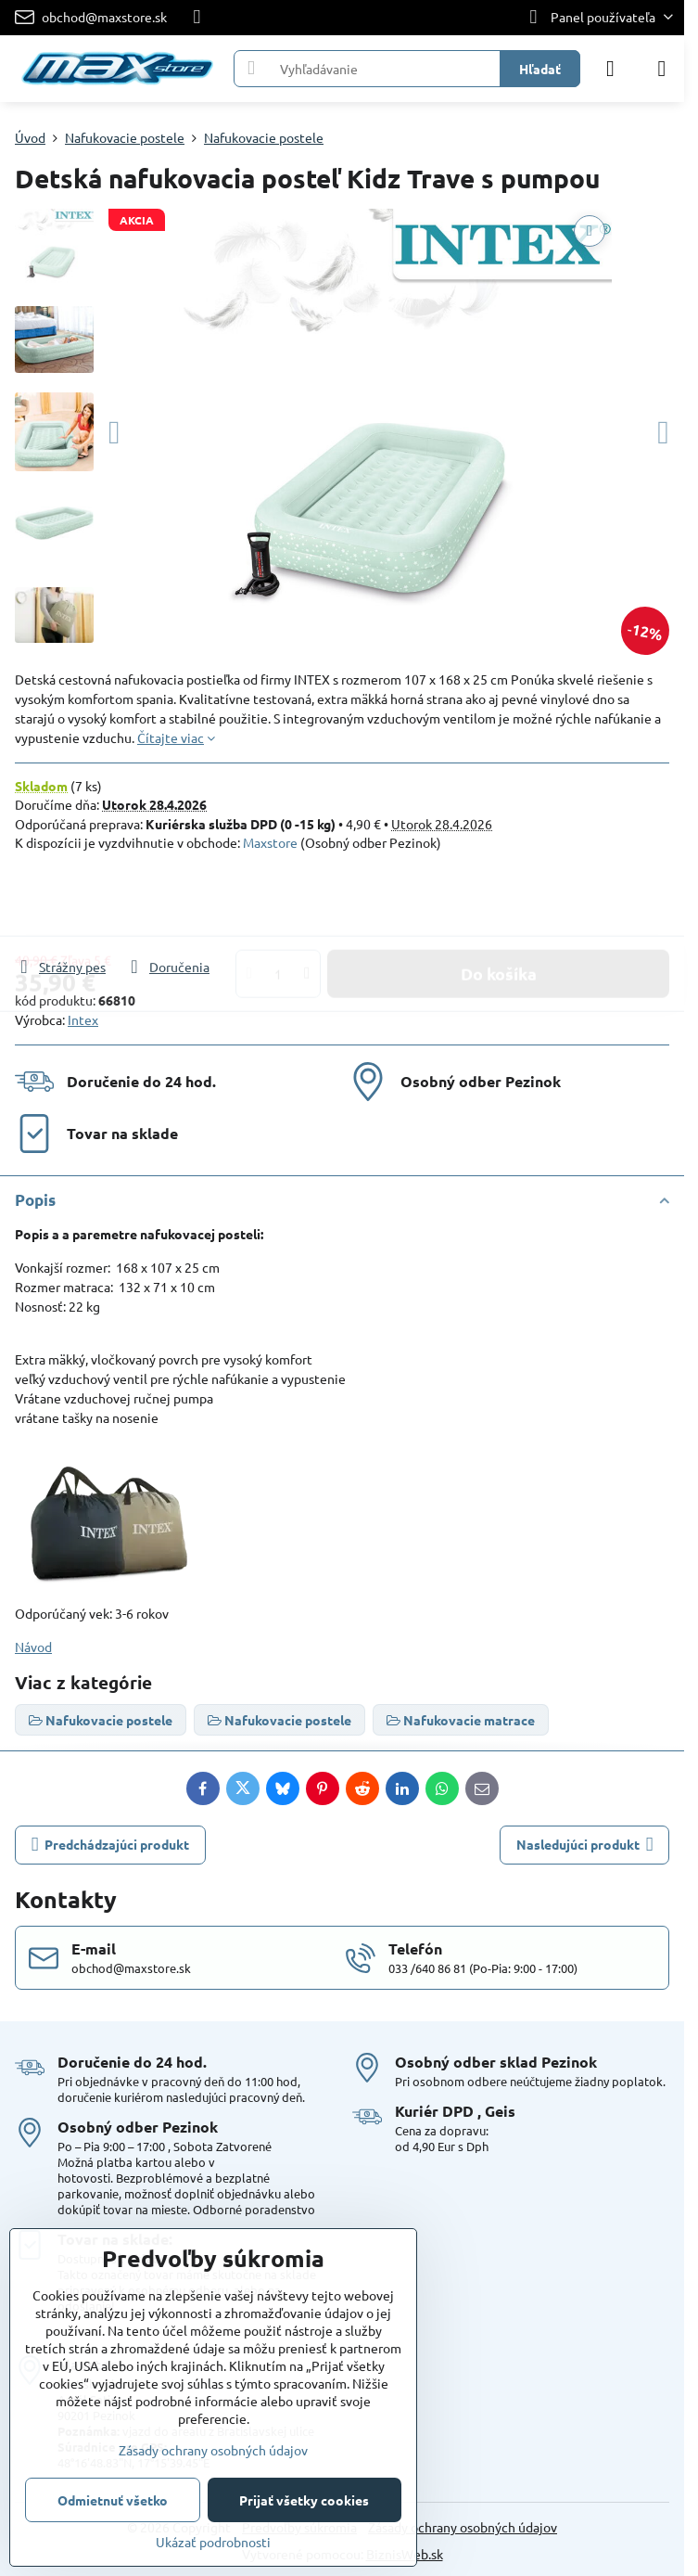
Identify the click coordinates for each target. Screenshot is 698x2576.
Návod (33, 1646)
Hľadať (540, 68)
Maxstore (270, 842)
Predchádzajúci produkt (111, 1844)
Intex (83, 1019)
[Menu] (662, 68)
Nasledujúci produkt (585, 1844)
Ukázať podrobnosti (213, 2541)
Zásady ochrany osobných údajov (462, 2526)
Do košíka (499, 904)
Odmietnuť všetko (112, 2500)
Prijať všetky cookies (304, 2500)
